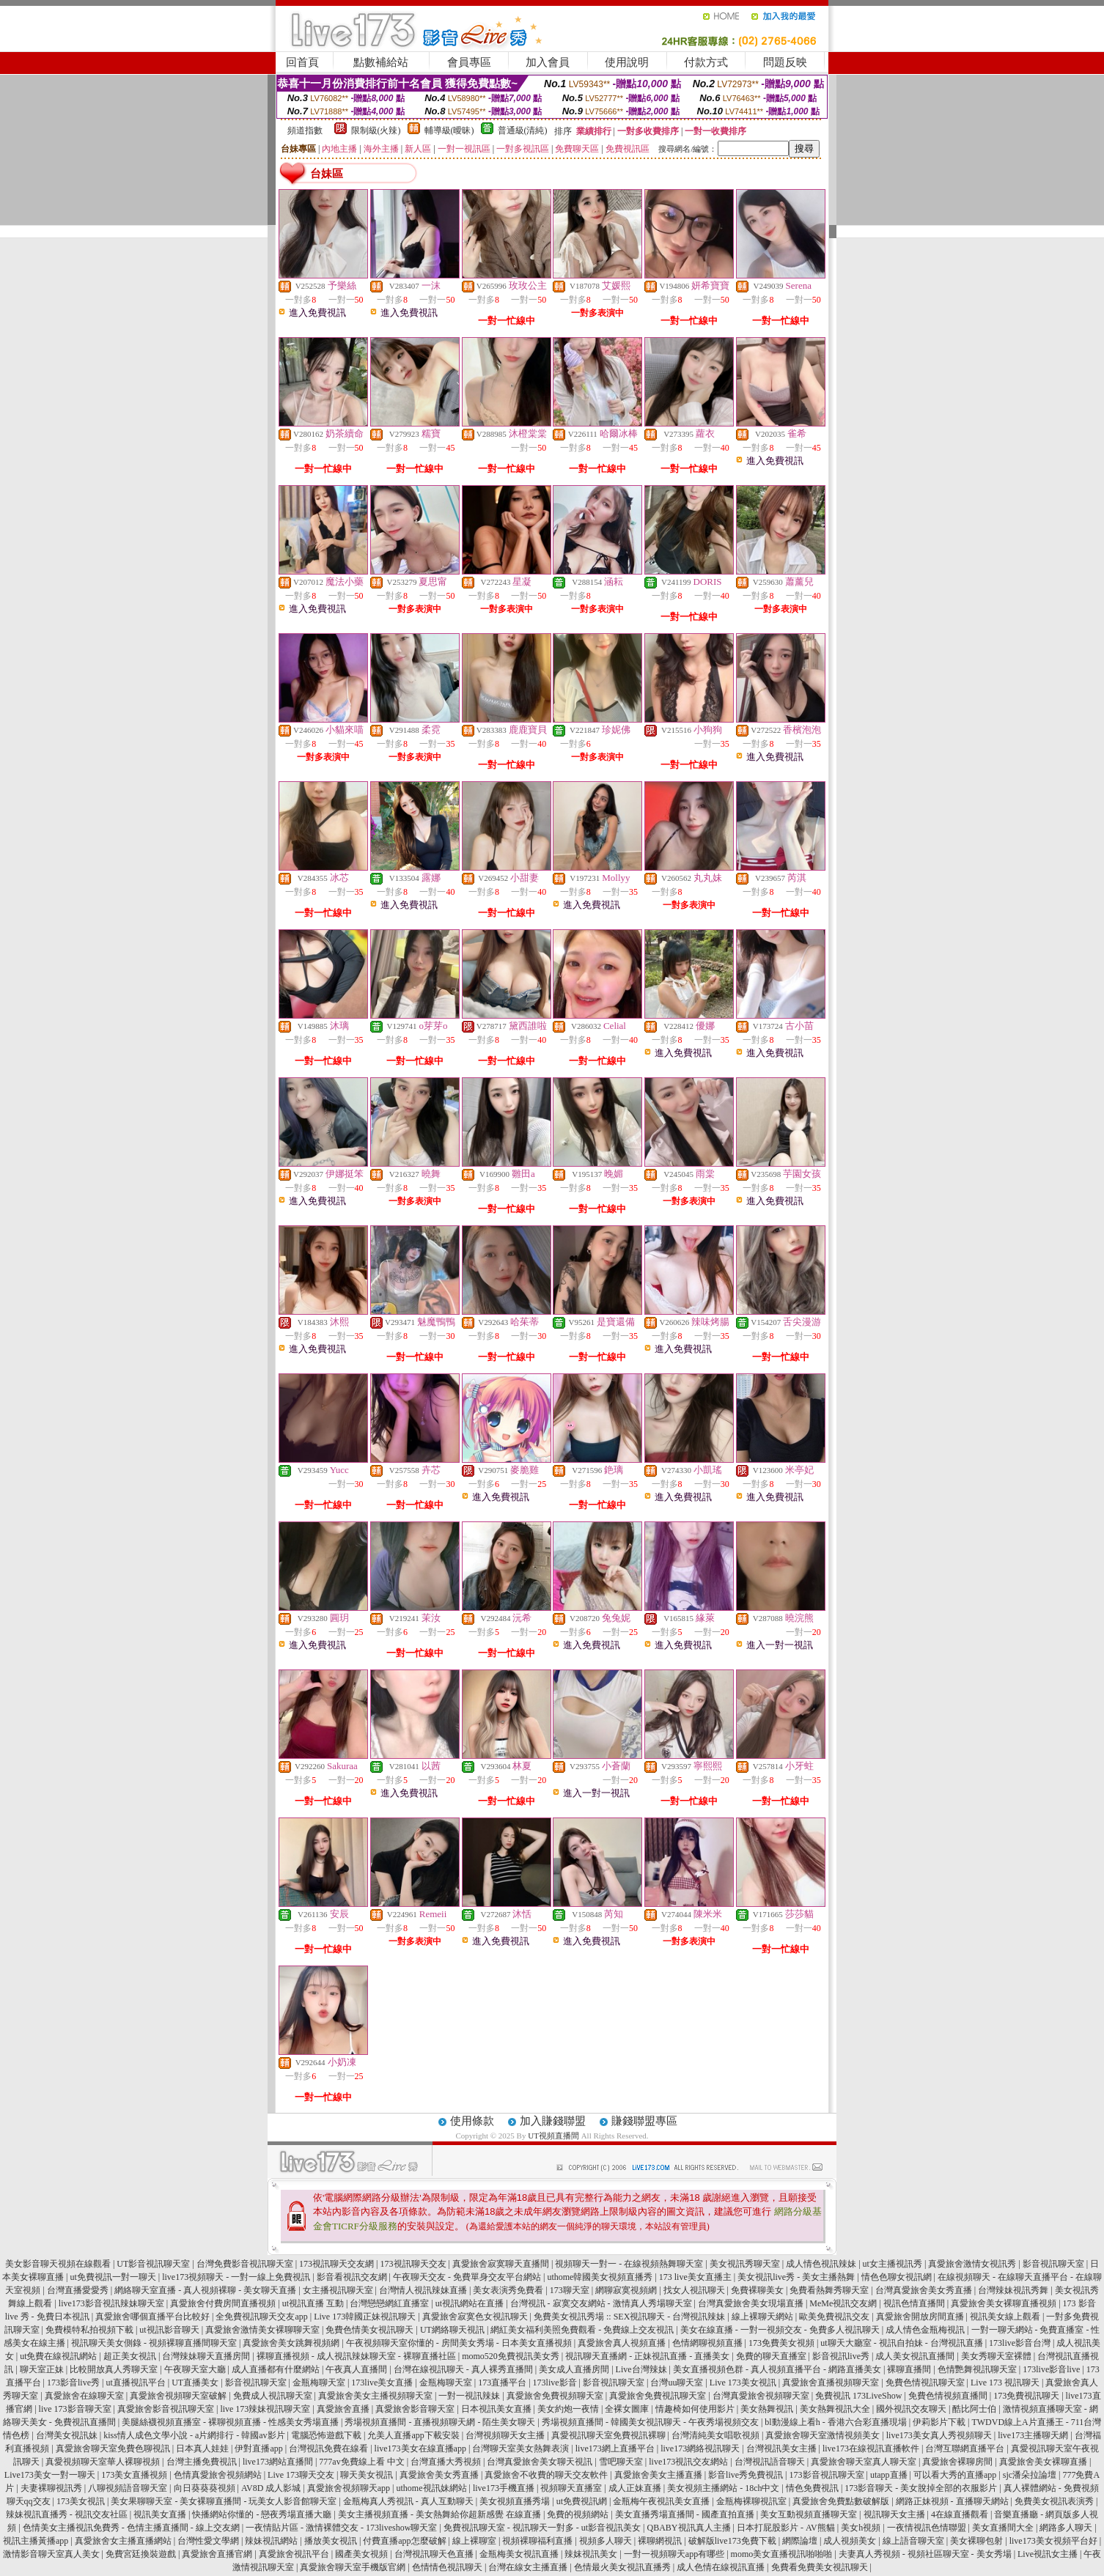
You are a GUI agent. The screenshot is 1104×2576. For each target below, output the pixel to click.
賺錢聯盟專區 (644, 2121)
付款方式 (706, 62)
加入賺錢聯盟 (553, 2121)
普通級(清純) (523, 130)
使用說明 (627, 62)
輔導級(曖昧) (449, 130)
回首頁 (302, 62)
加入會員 (548, 62)
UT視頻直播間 (553, 2135)
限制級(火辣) (376, 130)
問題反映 (785, 62)
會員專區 (469, 62)
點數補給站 (380, 62)
